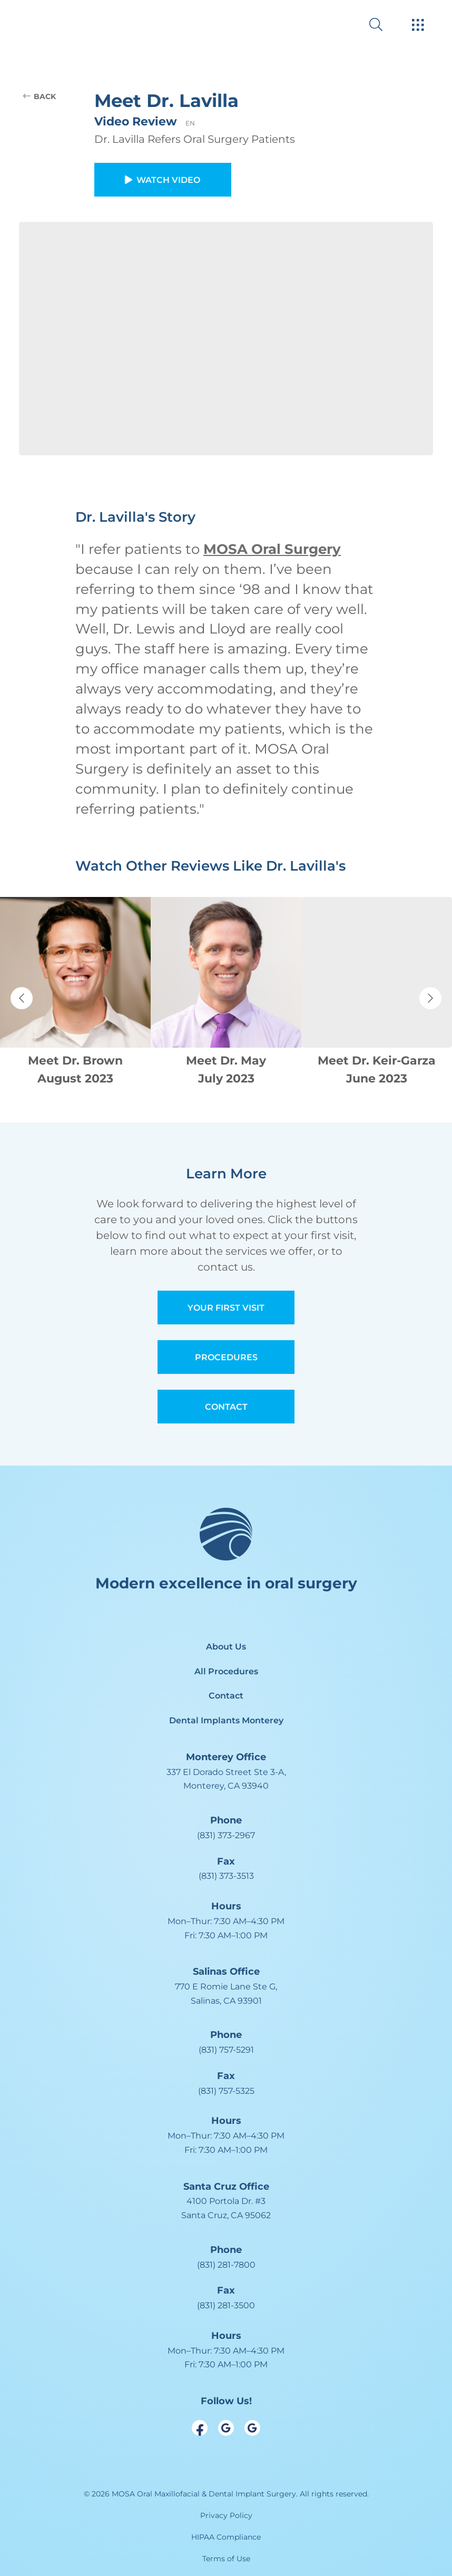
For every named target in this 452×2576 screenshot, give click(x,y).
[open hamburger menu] (418, 26)
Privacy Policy (226, 2515)
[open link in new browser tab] (200, 2428)
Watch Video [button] (162, 180)
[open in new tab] (226, 1779)
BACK (39, 96)
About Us (226, 1647)
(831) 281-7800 (226, 2265)
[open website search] (384, 24)
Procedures (226, 1357)
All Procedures (226, 1671)
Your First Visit (226, 1308)
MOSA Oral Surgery (272, 549)
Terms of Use (226, 2558)
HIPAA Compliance (226, 2537)
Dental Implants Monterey (226, 1720)
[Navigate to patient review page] (75, 992)
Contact (226, 1407)
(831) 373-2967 (226, 1835)
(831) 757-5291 (226, 2050)
